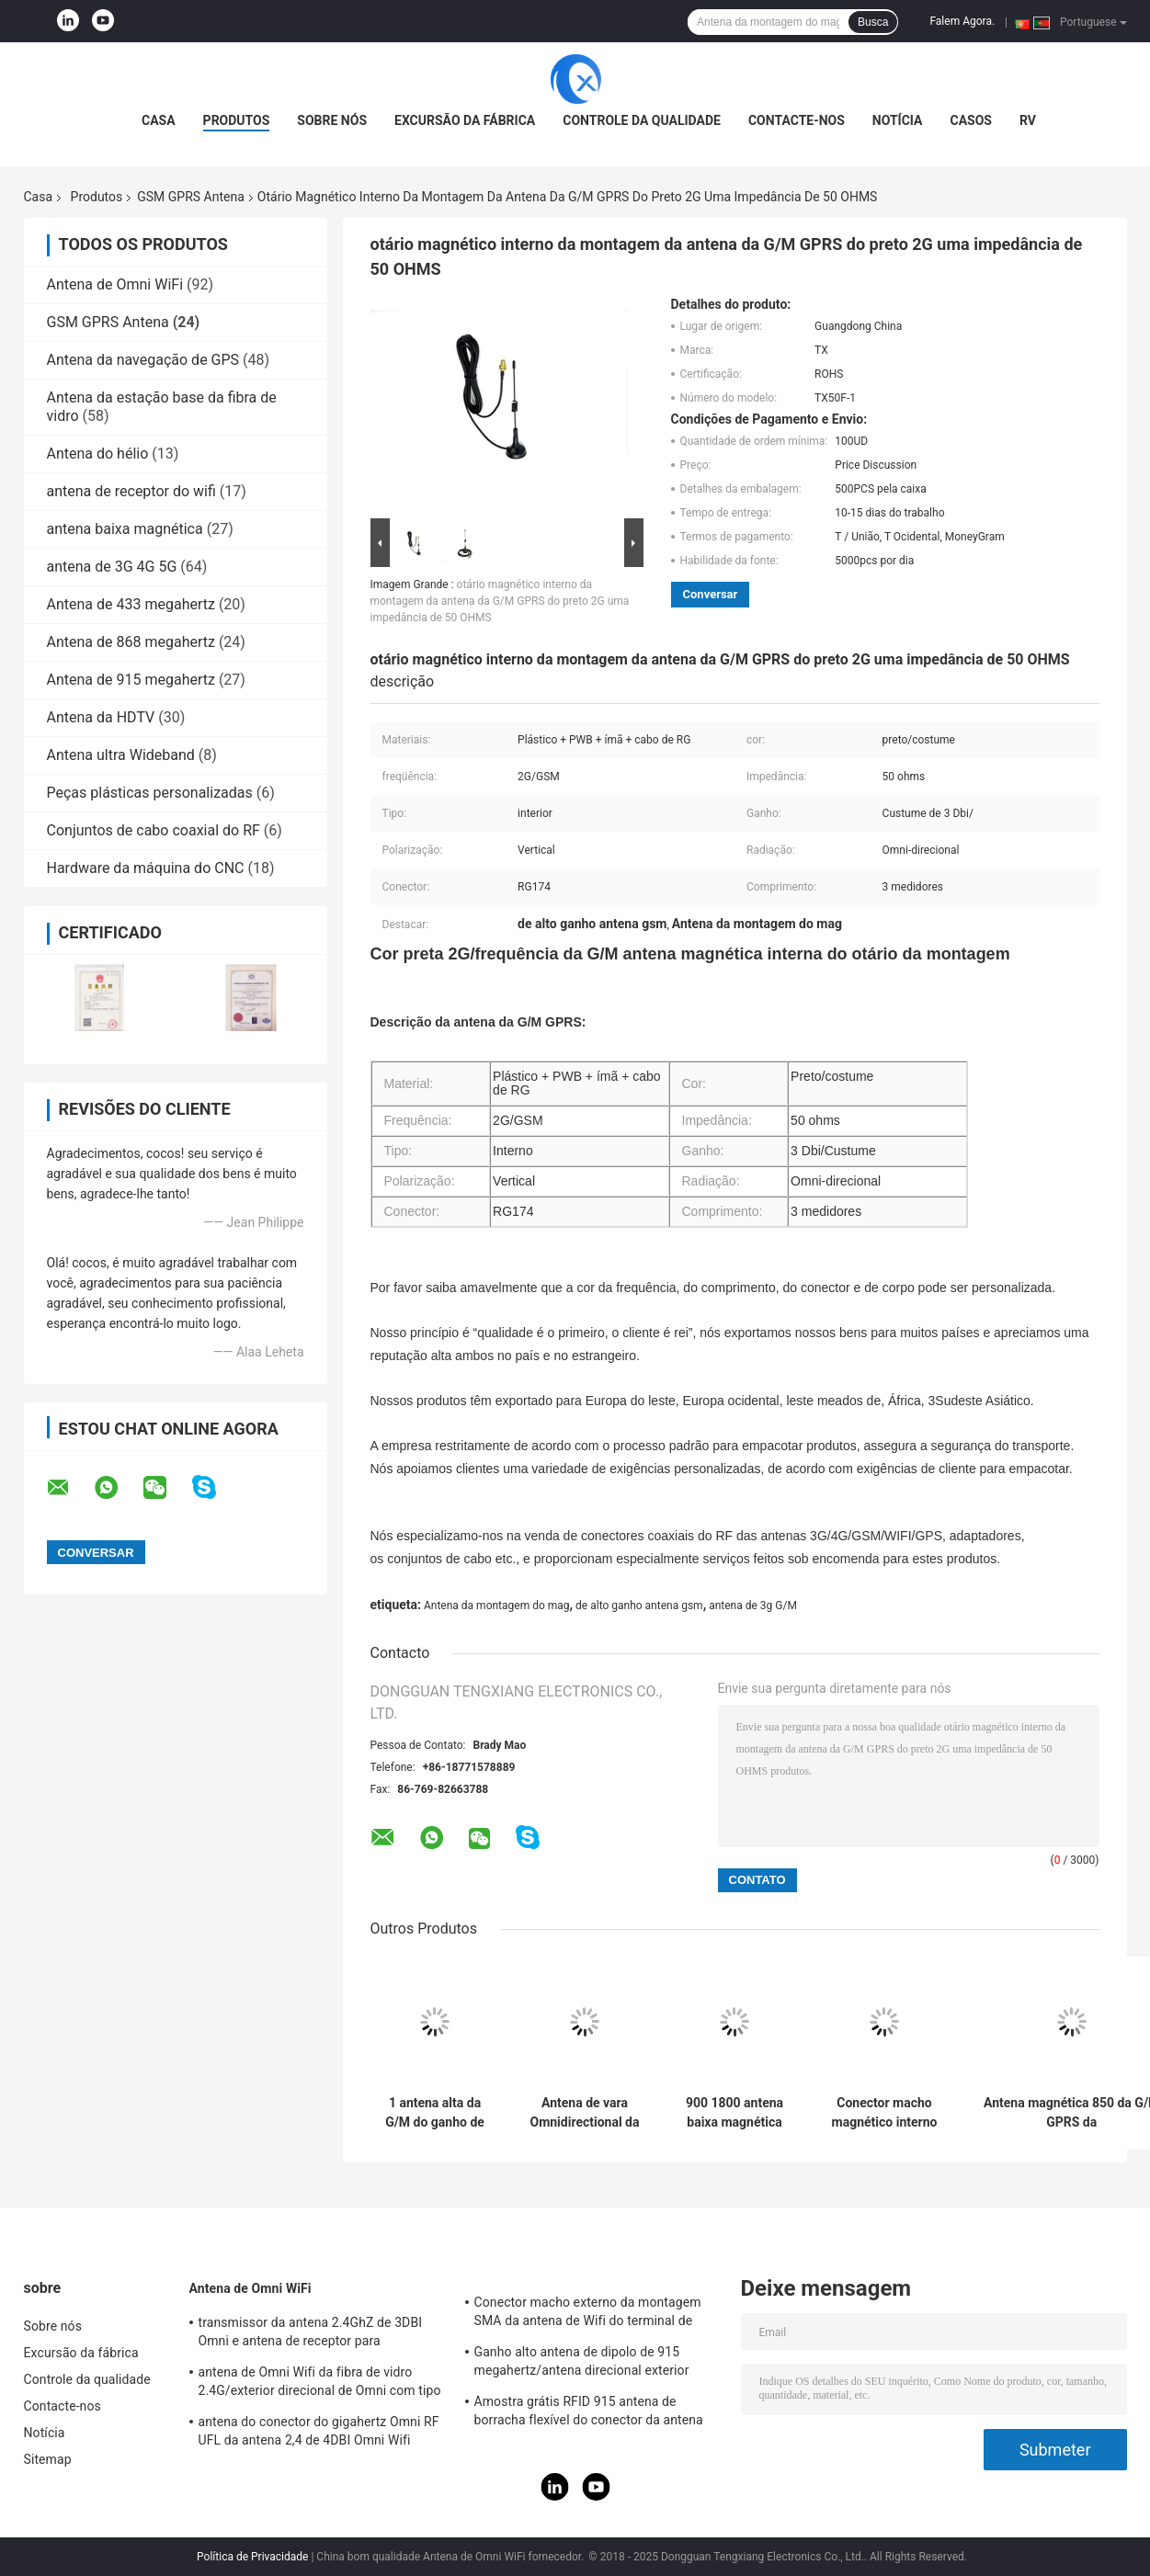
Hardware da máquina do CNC (146, 868)
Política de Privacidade (252, 2556)
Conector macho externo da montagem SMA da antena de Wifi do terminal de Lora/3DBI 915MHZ (587, 2314)
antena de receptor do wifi (131, 491)
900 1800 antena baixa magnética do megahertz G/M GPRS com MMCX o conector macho (734, 2112)
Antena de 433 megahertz (131, 604)
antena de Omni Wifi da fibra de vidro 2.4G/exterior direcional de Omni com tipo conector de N (320, 2384)
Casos (971, 120)
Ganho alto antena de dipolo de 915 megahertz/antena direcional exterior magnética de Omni (581, 2363)
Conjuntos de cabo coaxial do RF (153, 830)
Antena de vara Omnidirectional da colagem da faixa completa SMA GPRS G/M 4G (584, 2112)
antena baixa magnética (125, 529)
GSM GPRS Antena (191, 196)
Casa (159, 120)
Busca (873, 22)
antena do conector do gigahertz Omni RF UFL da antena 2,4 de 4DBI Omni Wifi (319, 2430)
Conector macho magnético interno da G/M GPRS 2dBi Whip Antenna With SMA (884, 2112)
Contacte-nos (796, 120)
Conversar (710, 594)
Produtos (236, 120)
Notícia (897, 120)
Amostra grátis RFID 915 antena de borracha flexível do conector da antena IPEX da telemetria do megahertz (588, 2413)
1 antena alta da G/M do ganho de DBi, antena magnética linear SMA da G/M (434, 2112)
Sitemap (48, 2459)
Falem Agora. (962, 21)
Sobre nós (332, 120)
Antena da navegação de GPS (143, 360)
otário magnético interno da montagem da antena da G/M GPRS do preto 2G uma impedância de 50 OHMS (500, 601)
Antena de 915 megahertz (131, 679)
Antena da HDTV (101, 717)
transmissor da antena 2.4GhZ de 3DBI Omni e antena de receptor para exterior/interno (311, 2334)
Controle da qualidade (642, 120)
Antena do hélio (98, 453)
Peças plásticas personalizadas (150, 792)
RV (1027, 120)
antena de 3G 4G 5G (112, 566)
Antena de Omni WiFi (115, 284)
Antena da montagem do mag (497, 1605)
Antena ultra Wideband (121, 755)
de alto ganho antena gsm (639, 1605)
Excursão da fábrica (464, 120)
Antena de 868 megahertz (131, 642)
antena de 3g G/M (753, 1605)
